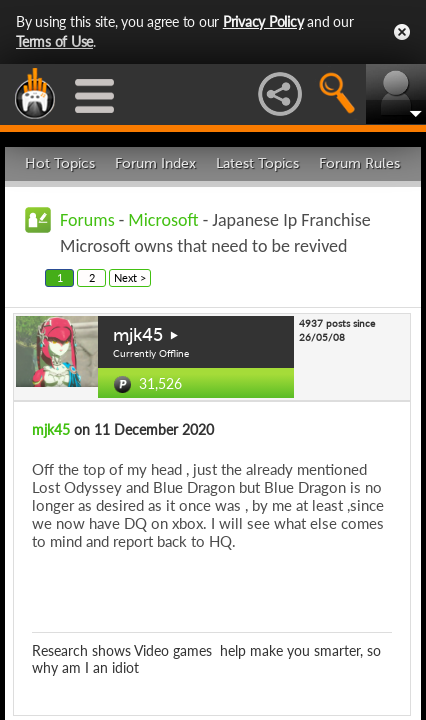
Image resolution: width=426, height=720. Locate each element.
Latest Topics (257, 163)
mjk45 (138, 335)
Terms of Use (54, 41)
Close (402, 32)
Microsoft (163, 220)
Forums (87, 220)
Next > (130, 277)
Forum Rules (359, 163)
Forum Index (155, 163)
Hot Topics (60, 163)
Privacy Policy (263, 21)
